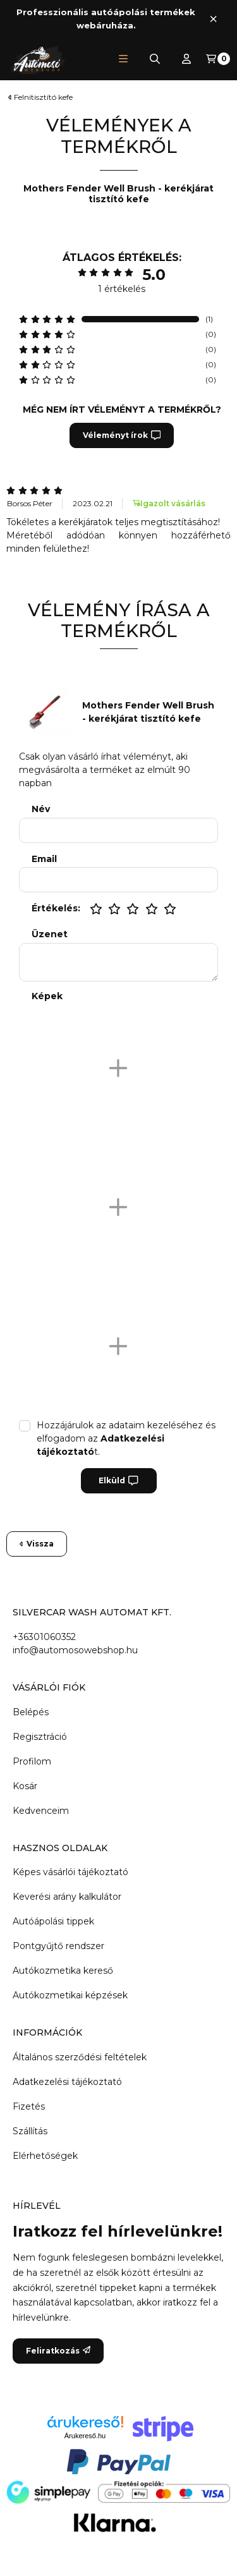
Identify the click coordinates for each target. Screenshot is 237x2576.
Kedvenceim (41, 1810)
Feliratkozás (58, 2350)
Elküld (118, 1481)
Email (44, 859)
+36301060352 (44, 1637)
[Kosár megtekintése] (218, 58)
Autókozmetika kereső (63, 1970)
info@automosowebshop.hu (75, 1650)
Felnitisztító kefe (43, 97)
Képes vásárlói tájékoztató (70, 1872)
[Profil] (186, 58)
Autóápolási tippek (53, 1921)
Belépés (31, 1712)
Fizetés (29, 2106)
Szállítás (30, 2131)
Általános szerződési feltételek (80, 2057)
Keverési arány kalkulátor (67, 1896)
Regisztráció (40, 1736)
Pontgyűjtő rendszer (58, 1946)
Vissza (37, 1543)
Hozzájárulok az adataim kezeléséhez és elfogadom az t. (126, 1438)
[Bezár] (213, 19)
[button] (123, 58)
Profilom (32, 1761)
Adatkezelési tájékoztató (67, 2081)
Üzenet (50, 934)
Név (41, 809)
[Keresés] (154, 58)
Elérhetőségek (45, 2155)
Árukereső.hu (85, 2435)
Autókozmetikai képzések (70, 1995)
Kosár (25, 1786)
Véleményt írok (122, 435)
